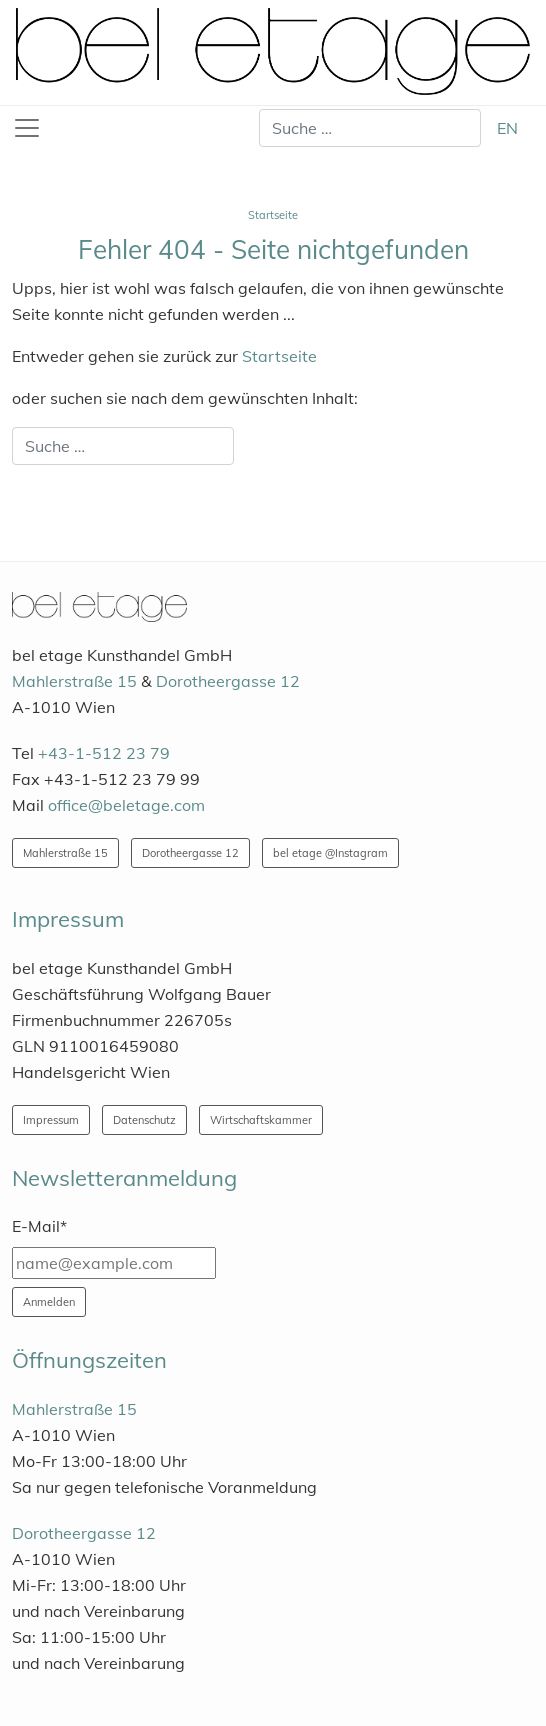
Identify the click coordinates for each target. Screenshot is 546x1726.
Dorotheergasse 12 (228, 681)
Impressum (51, 1120)
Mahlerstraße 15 (74, 681)
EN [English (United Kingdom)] (507, 128)
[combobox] (370, 128)
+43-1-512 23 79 (104, 753)
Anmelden (49, 1302)
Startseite (279, 356)
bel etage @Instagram (330, 853)
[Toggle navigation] (27, 128)
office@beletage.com (126, 805)
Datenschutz (144, 1120)
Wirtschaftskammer (261, 1120)
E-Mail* (39, 1226)
